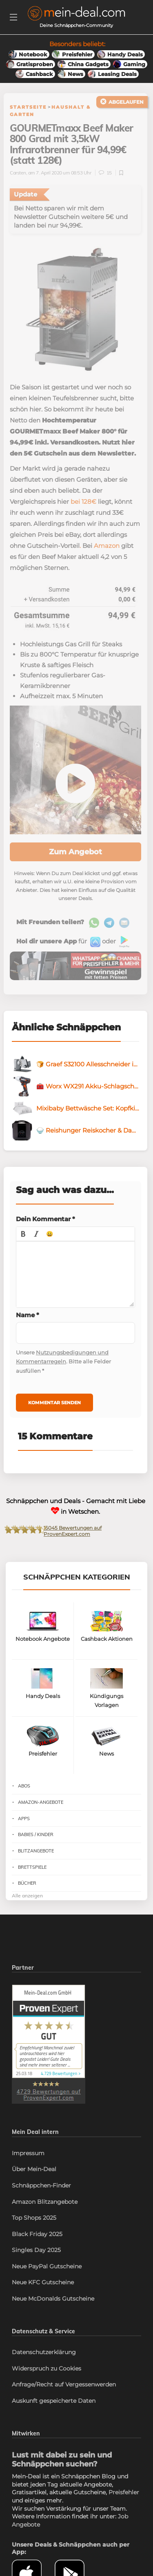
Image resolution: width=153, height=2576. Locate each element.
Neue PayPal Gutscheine (47, 2266)
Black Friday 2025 (37, 2234)
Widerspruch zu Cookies (46, 2368)
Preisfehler (124, 2492)
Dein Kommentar (45, 1219)
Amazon (107, 546)
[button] (23, 1234)
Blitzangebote (36, 1851)
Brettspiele (32, 1867)
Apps (24, 1818)
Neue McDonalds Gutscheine (53, 2298)
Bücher (27, 1883)
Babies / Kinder (35, 1834)
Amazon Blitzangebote (45, 2201)
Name (27, 1315)
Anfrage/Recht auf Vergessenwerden (64, 2384)
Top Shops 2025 (34, 2217)
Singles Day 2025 (36, 2250)
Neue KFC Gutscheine (43, 2282)
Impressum (28, 2153)
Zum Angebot (75, 851)
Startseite (28, 107)
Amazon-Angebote (40, 1802)
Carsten (18, 173)
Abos (24, 1786)
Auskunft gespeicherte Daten (53, 2400)
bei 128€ (83, 501)
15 (105, 173)
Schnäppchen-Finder (41, 2185)
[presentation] (23, 1234)
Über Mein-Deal (34, 2169)
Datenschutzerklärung (44, 2352)
